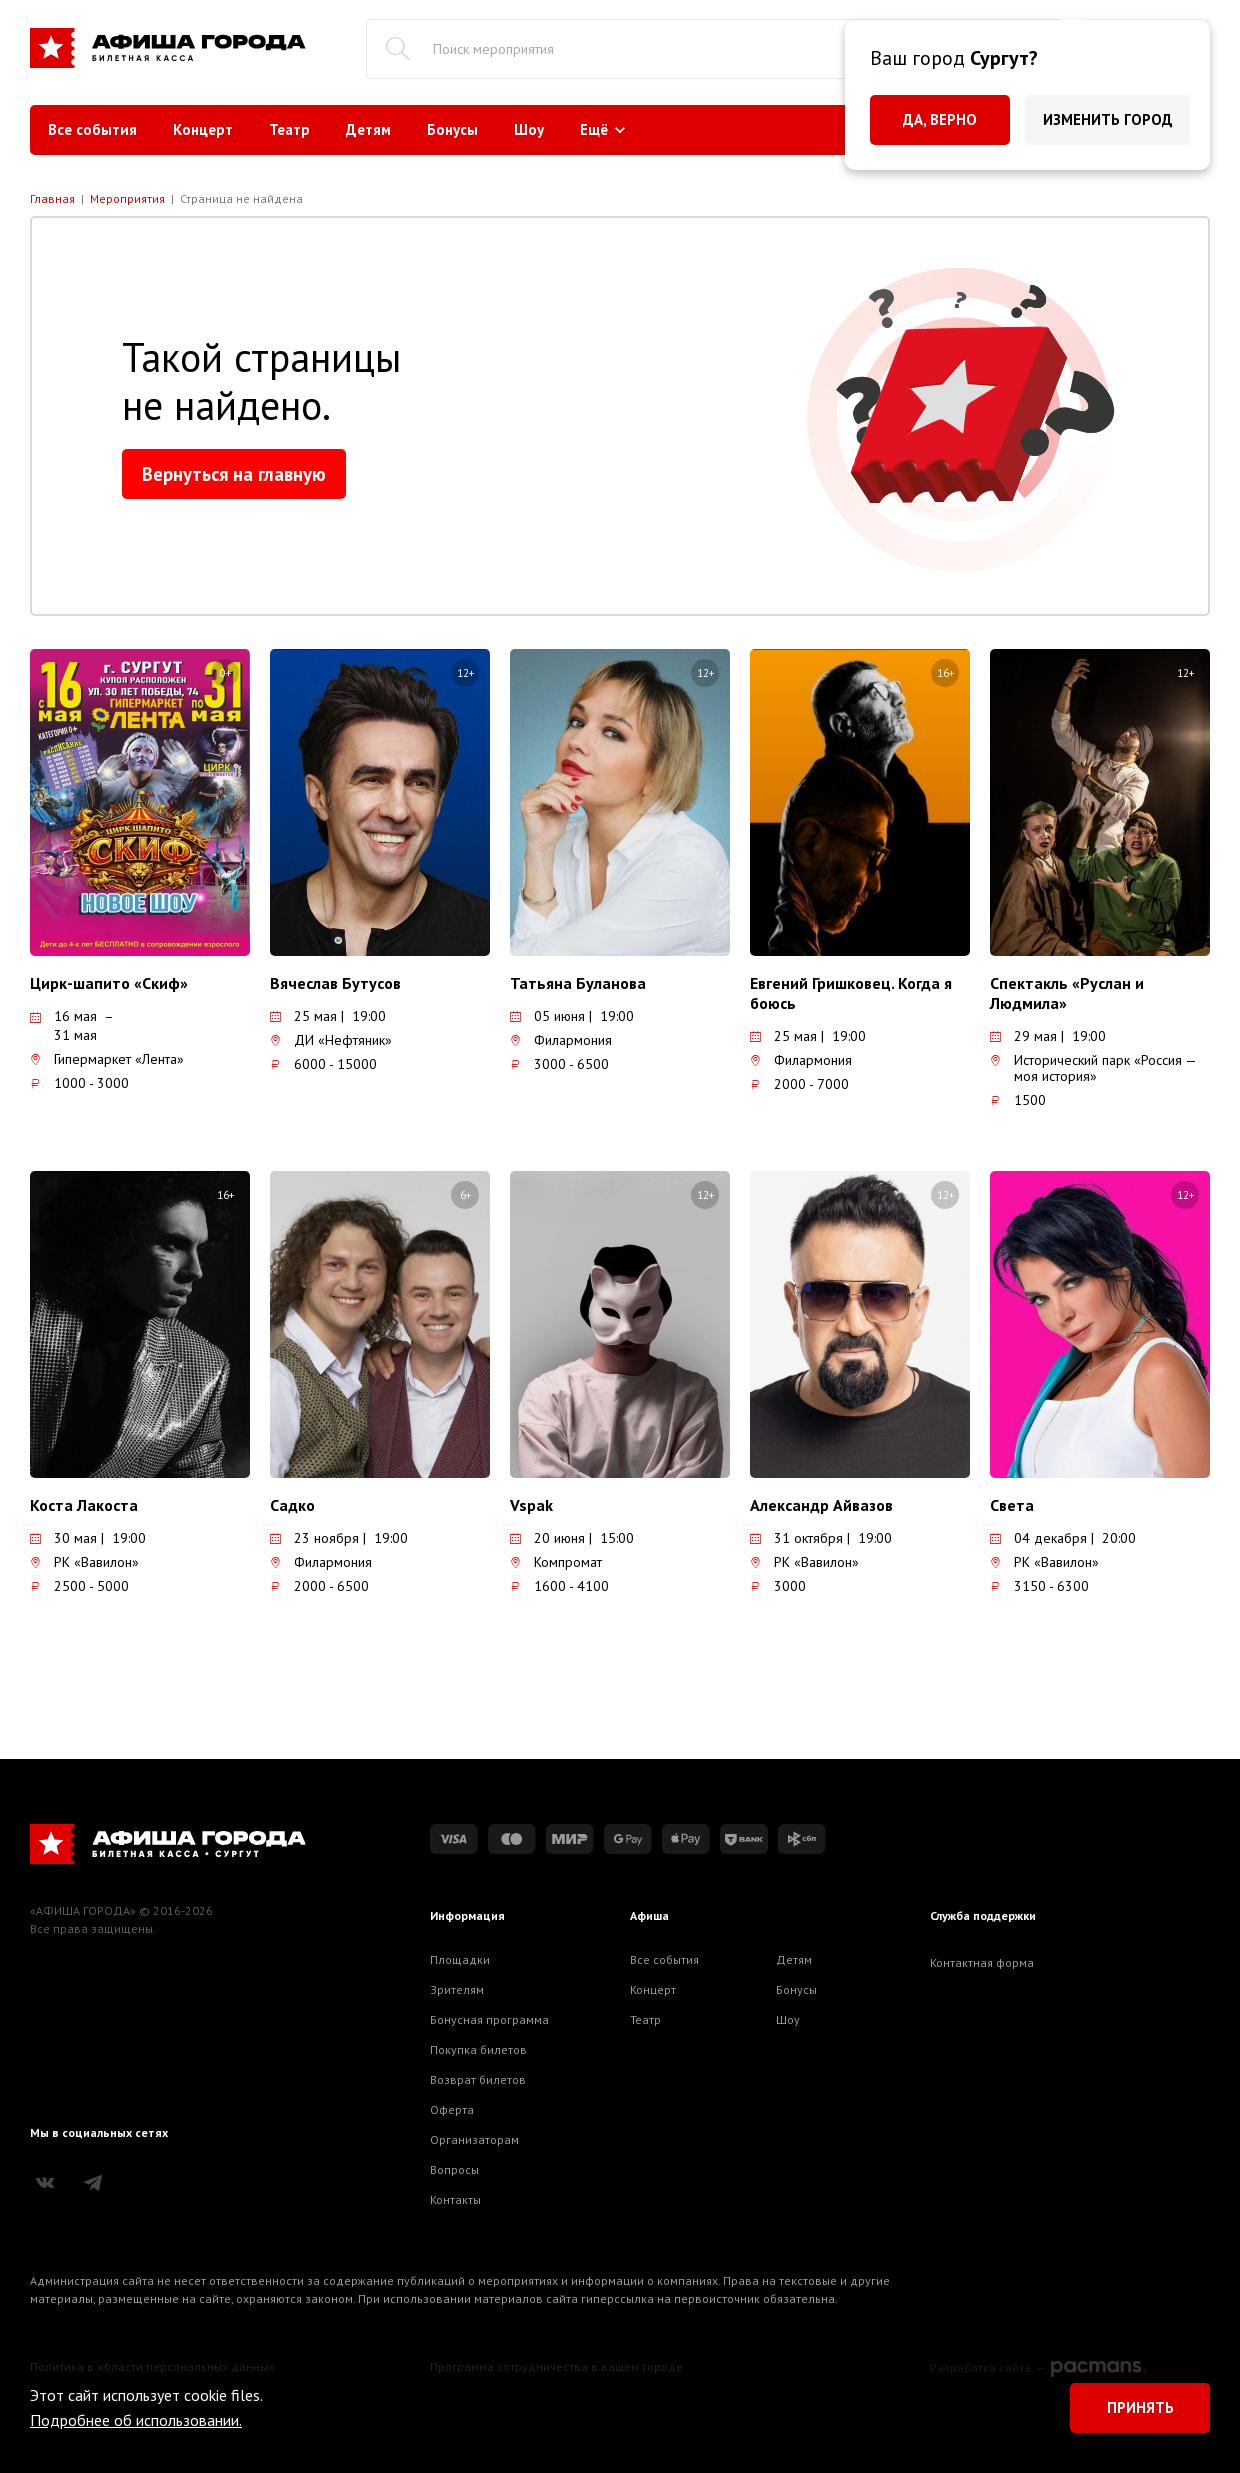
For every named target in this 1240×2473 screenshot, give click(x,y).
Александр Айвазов (821, 1505)
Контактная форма (982, 1962)
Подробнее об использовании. (136, 2420)
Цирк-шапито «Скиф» (109, 983)
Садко (292, 1505)
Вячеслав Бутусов (335, 983)
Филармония (561, 1040)
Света (1012, 1505)
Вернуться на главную (234, 474)
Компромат (556, 1562)
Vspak (531, 1505)
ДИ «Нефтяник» (331, 1040)
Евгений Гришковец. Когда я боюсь (851, 993)
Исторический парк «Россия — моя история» (1093, 1068)
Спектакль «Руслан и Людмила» (1067, 993)
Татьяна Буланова (578, 983)
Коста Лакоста (84, 1505)
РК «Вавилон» (84, 1562)
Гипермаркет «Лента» (107, 1059)
